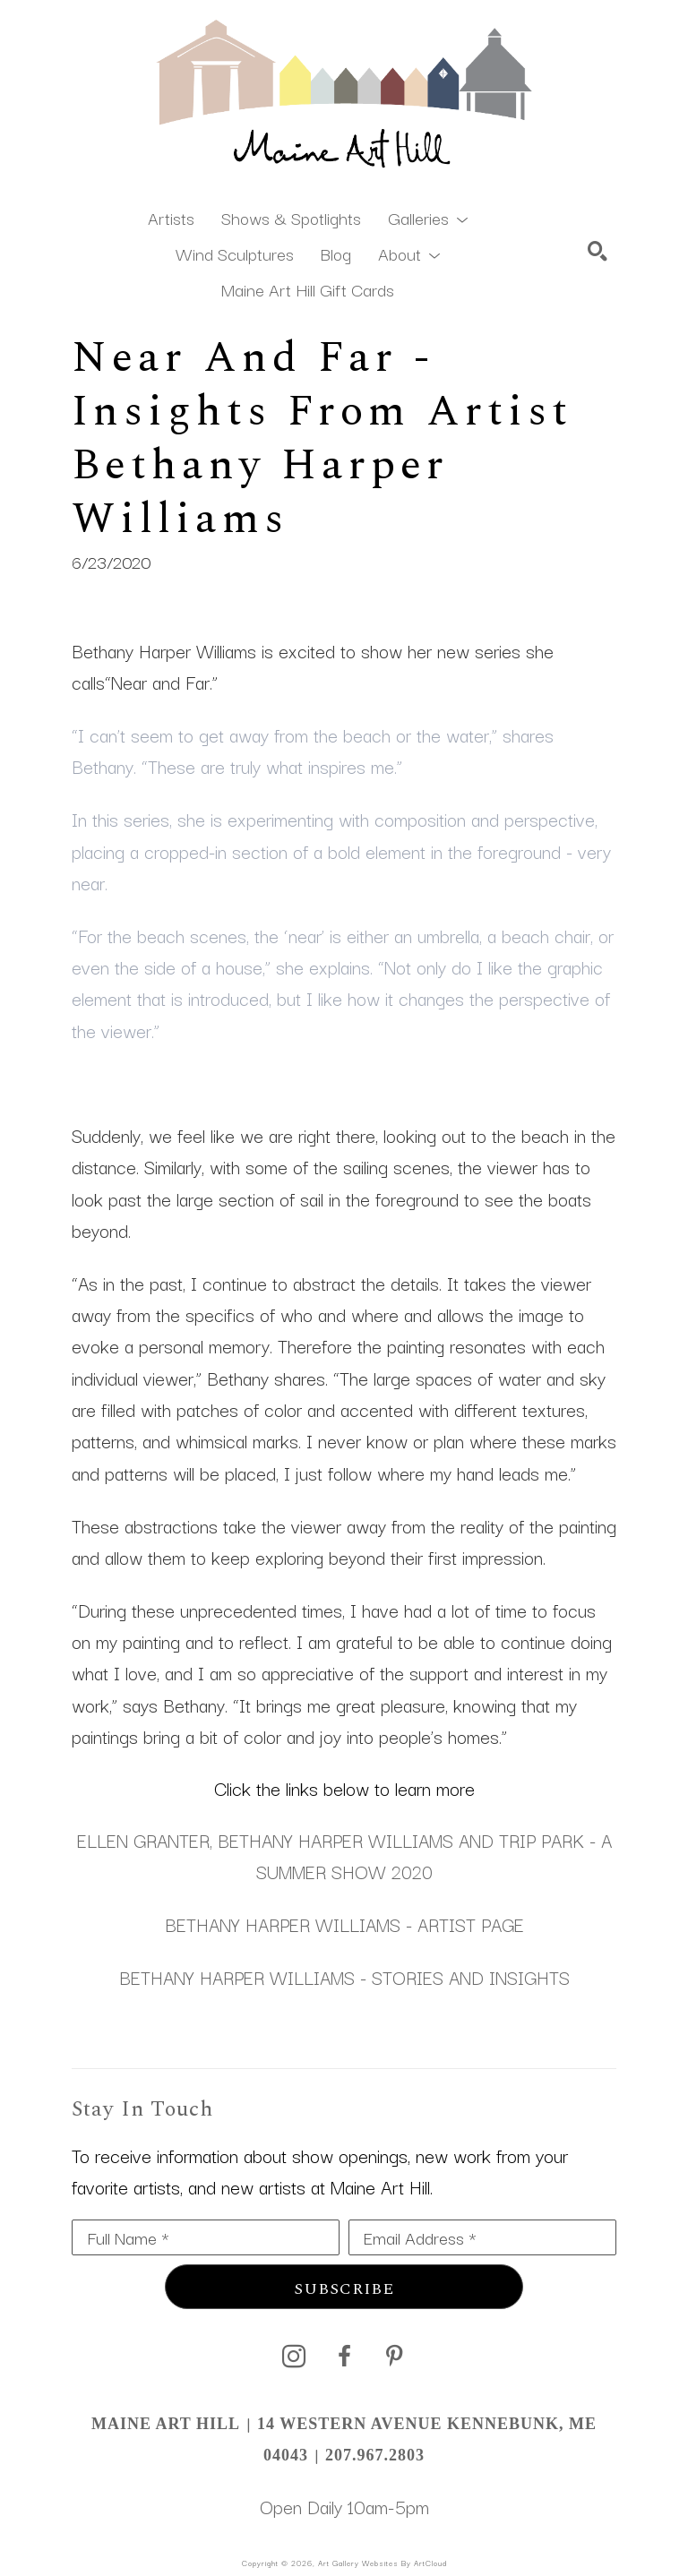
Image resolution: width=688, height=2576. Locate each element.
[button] (428, 217)
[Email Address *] (482, 2237)
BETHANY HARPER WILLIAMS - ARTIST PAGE (344, 1924)
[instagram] (293, 2356)
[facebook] (344, 2356)
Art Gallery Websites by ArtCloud (382, 2562)
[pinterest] (394, 2356)
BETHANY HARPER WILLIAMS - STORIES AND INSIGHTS (344, 1976)
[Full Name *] (206, 2237)
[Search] (597, 251)
